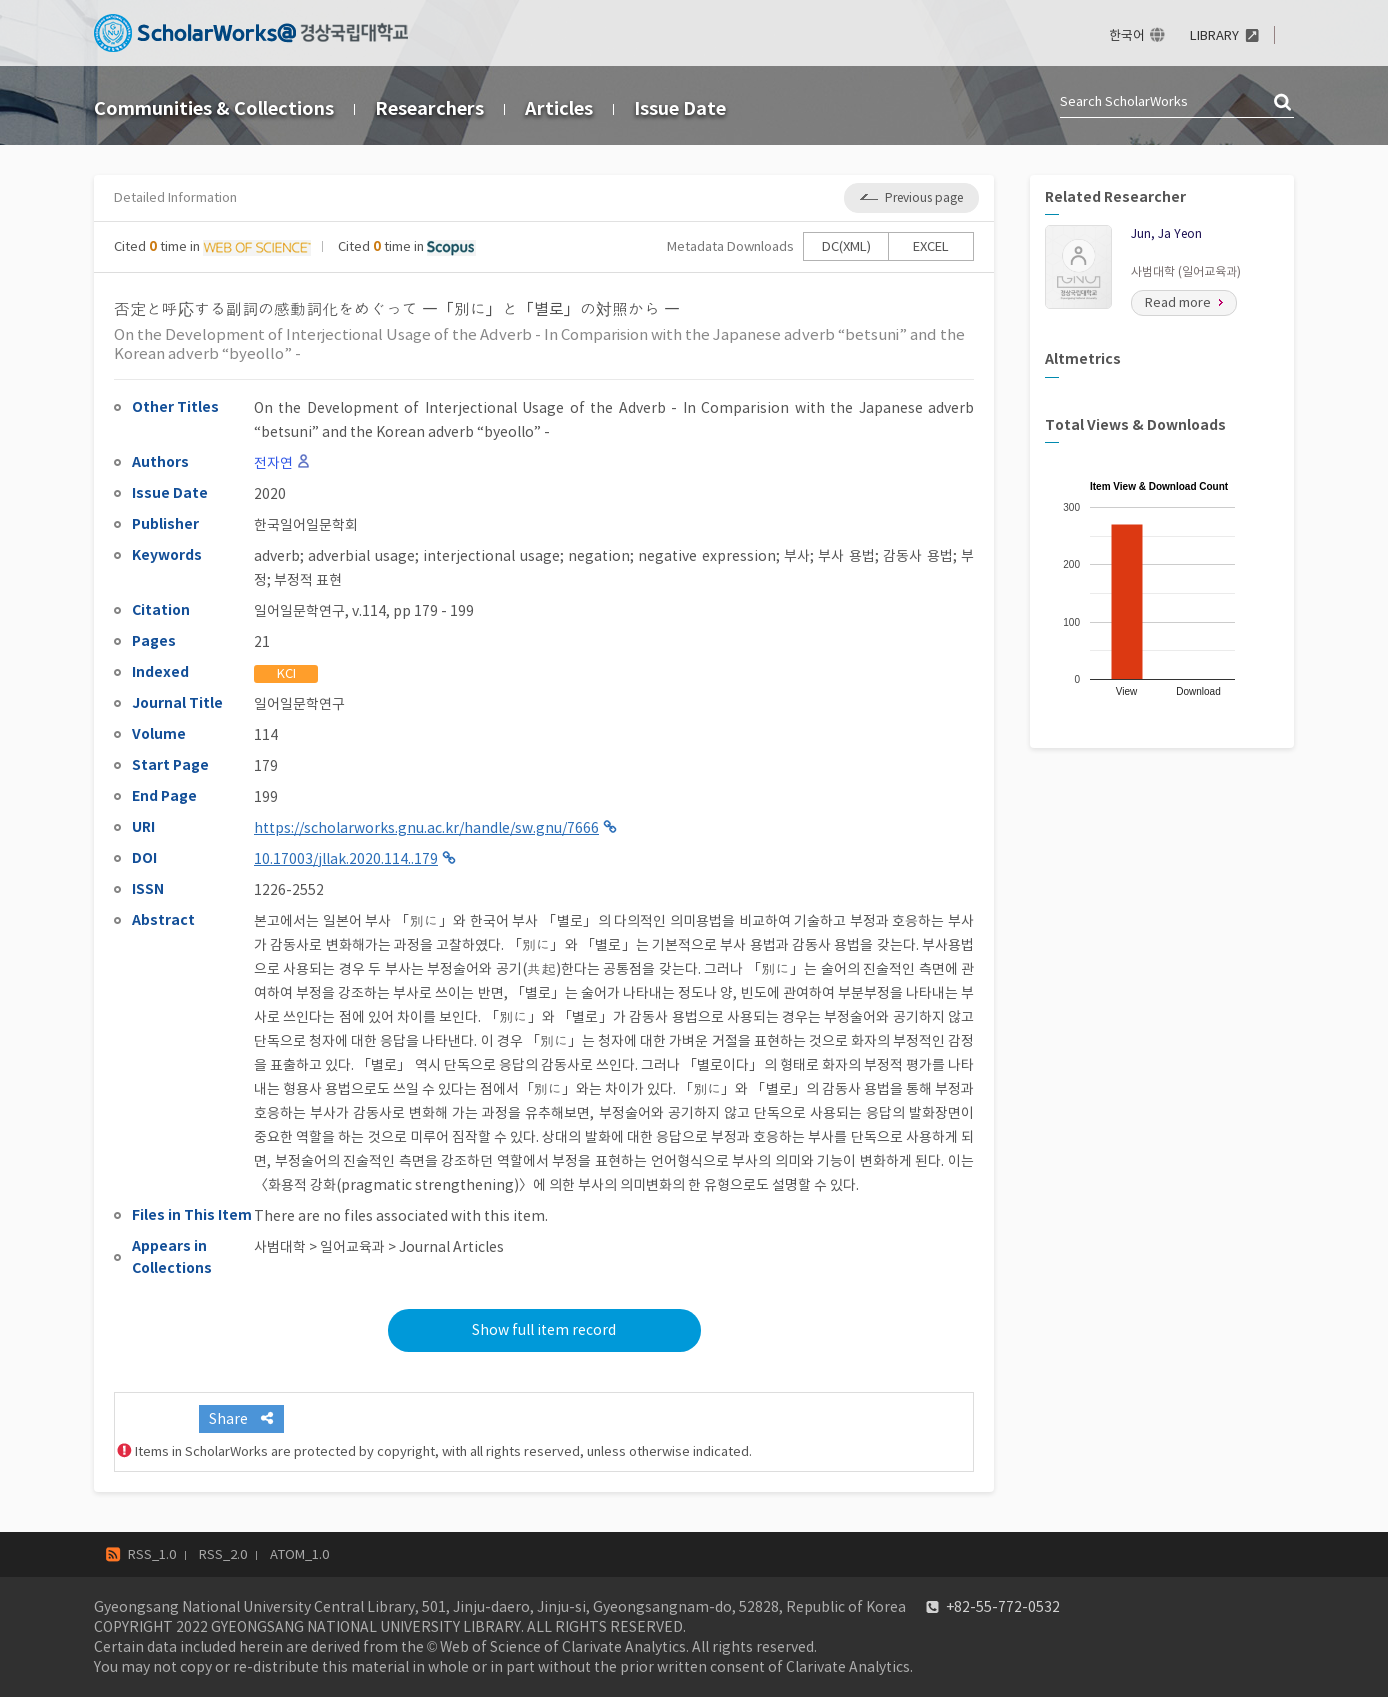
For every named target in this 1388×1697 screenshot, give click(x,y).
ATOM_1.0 (299, 1554)
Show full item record (544, 1330)
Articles (559, 108)
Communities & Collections (214, 108)
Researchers (429, 108)
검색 (1284, 103)
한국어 (1127, 35)
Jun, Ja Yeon (1166, 233)
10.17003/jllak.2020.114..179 (346, 859)
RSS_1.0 (152, 1554)
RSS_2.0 (223, 1554)
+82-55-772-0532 (1003, 1607)
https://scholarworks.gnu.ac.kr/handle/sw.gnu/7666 (426, 828)
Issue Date (680, 108)
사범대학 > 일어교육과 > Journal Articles (379, 1247)
